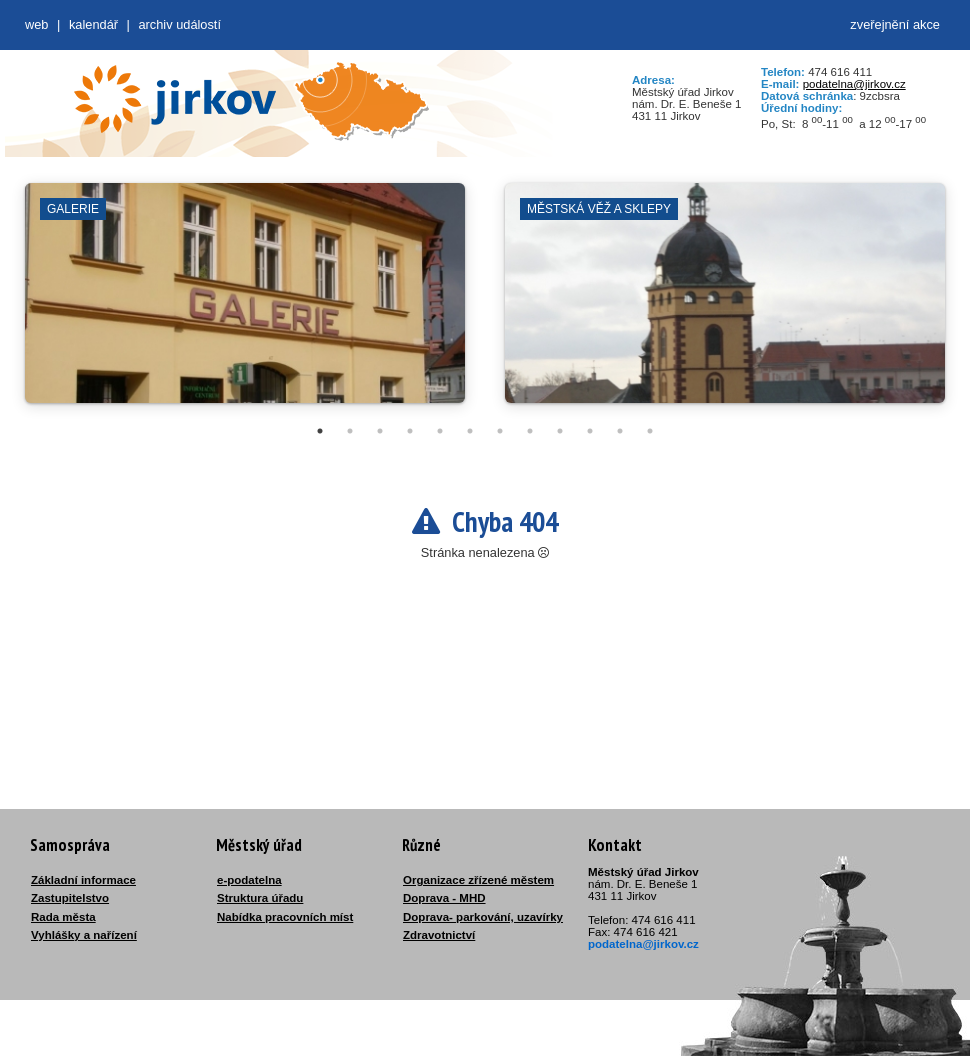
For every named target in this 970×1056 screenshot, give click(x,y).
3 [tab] (380, 431)
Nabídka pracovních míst (285, 917)
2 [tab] (350, 431)
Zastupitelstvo (70, 898)
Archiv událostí (179, 24)
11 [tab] (620, 431)
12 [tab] (650, 431)
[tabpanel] (245, 303)
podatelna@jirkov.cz (854, 84)
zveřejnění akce (895, 24)
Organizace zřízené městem (478, 880)
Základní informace (83, 880)
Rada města (63, 917)
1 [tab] (320, 431)
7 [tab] (500, 431)
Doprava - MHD (444, 898)
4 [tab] (410, 431)
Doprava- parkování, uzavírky (483, 917)
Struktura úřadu (260, 898)
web (36, 24)
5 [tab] (440, 431)
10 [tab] (590, 431)
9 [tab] (560, 431)
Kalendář (93, 24)
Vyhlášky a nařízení (84, 935)
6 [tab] (470, 431)
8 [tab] (530, 431)
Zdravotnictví (439, 935)
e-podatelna (249, 880)
